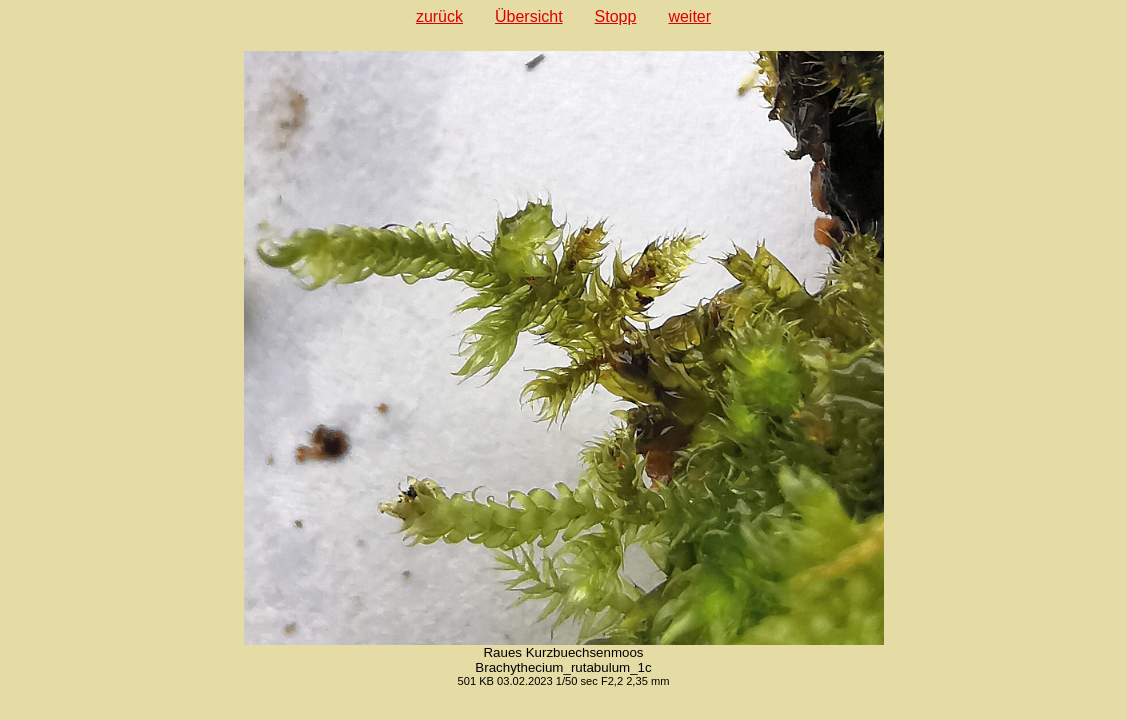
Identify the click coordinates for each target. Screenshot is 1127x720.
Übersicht (529, 16)
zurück (439, 16)
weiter (689, 16)
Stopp (616, 16)
